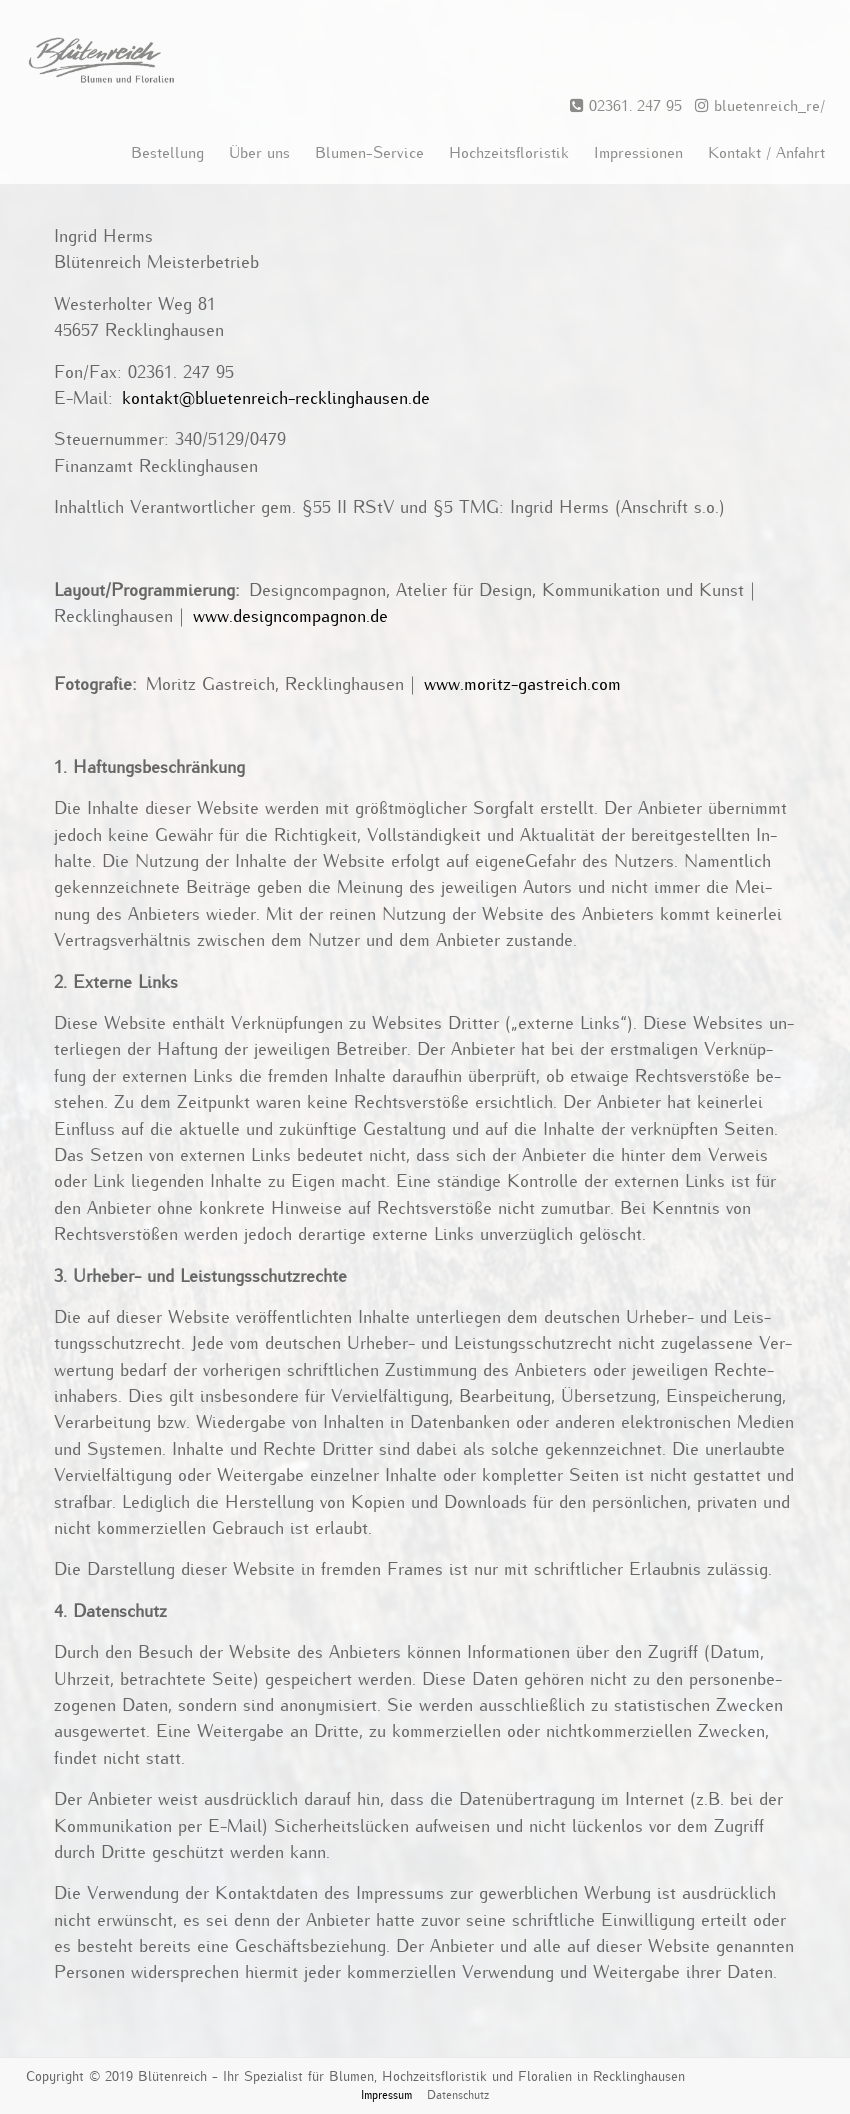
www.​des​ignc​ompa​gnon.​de (290, 617)
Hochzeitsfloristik (509, 153)
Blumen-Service (369, 153)
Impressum (386, 2095)
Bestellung (167, 153)
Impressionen (638, 153)
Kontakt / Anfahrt (766, 153)
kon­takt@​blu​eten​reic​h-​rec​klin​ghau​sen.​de (276, 399)
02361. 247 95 (626, 106)
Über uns (259, 153)
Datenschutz (458, 2095)
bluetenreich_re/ (756, 106)
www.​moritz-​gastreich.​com (522, 685)
